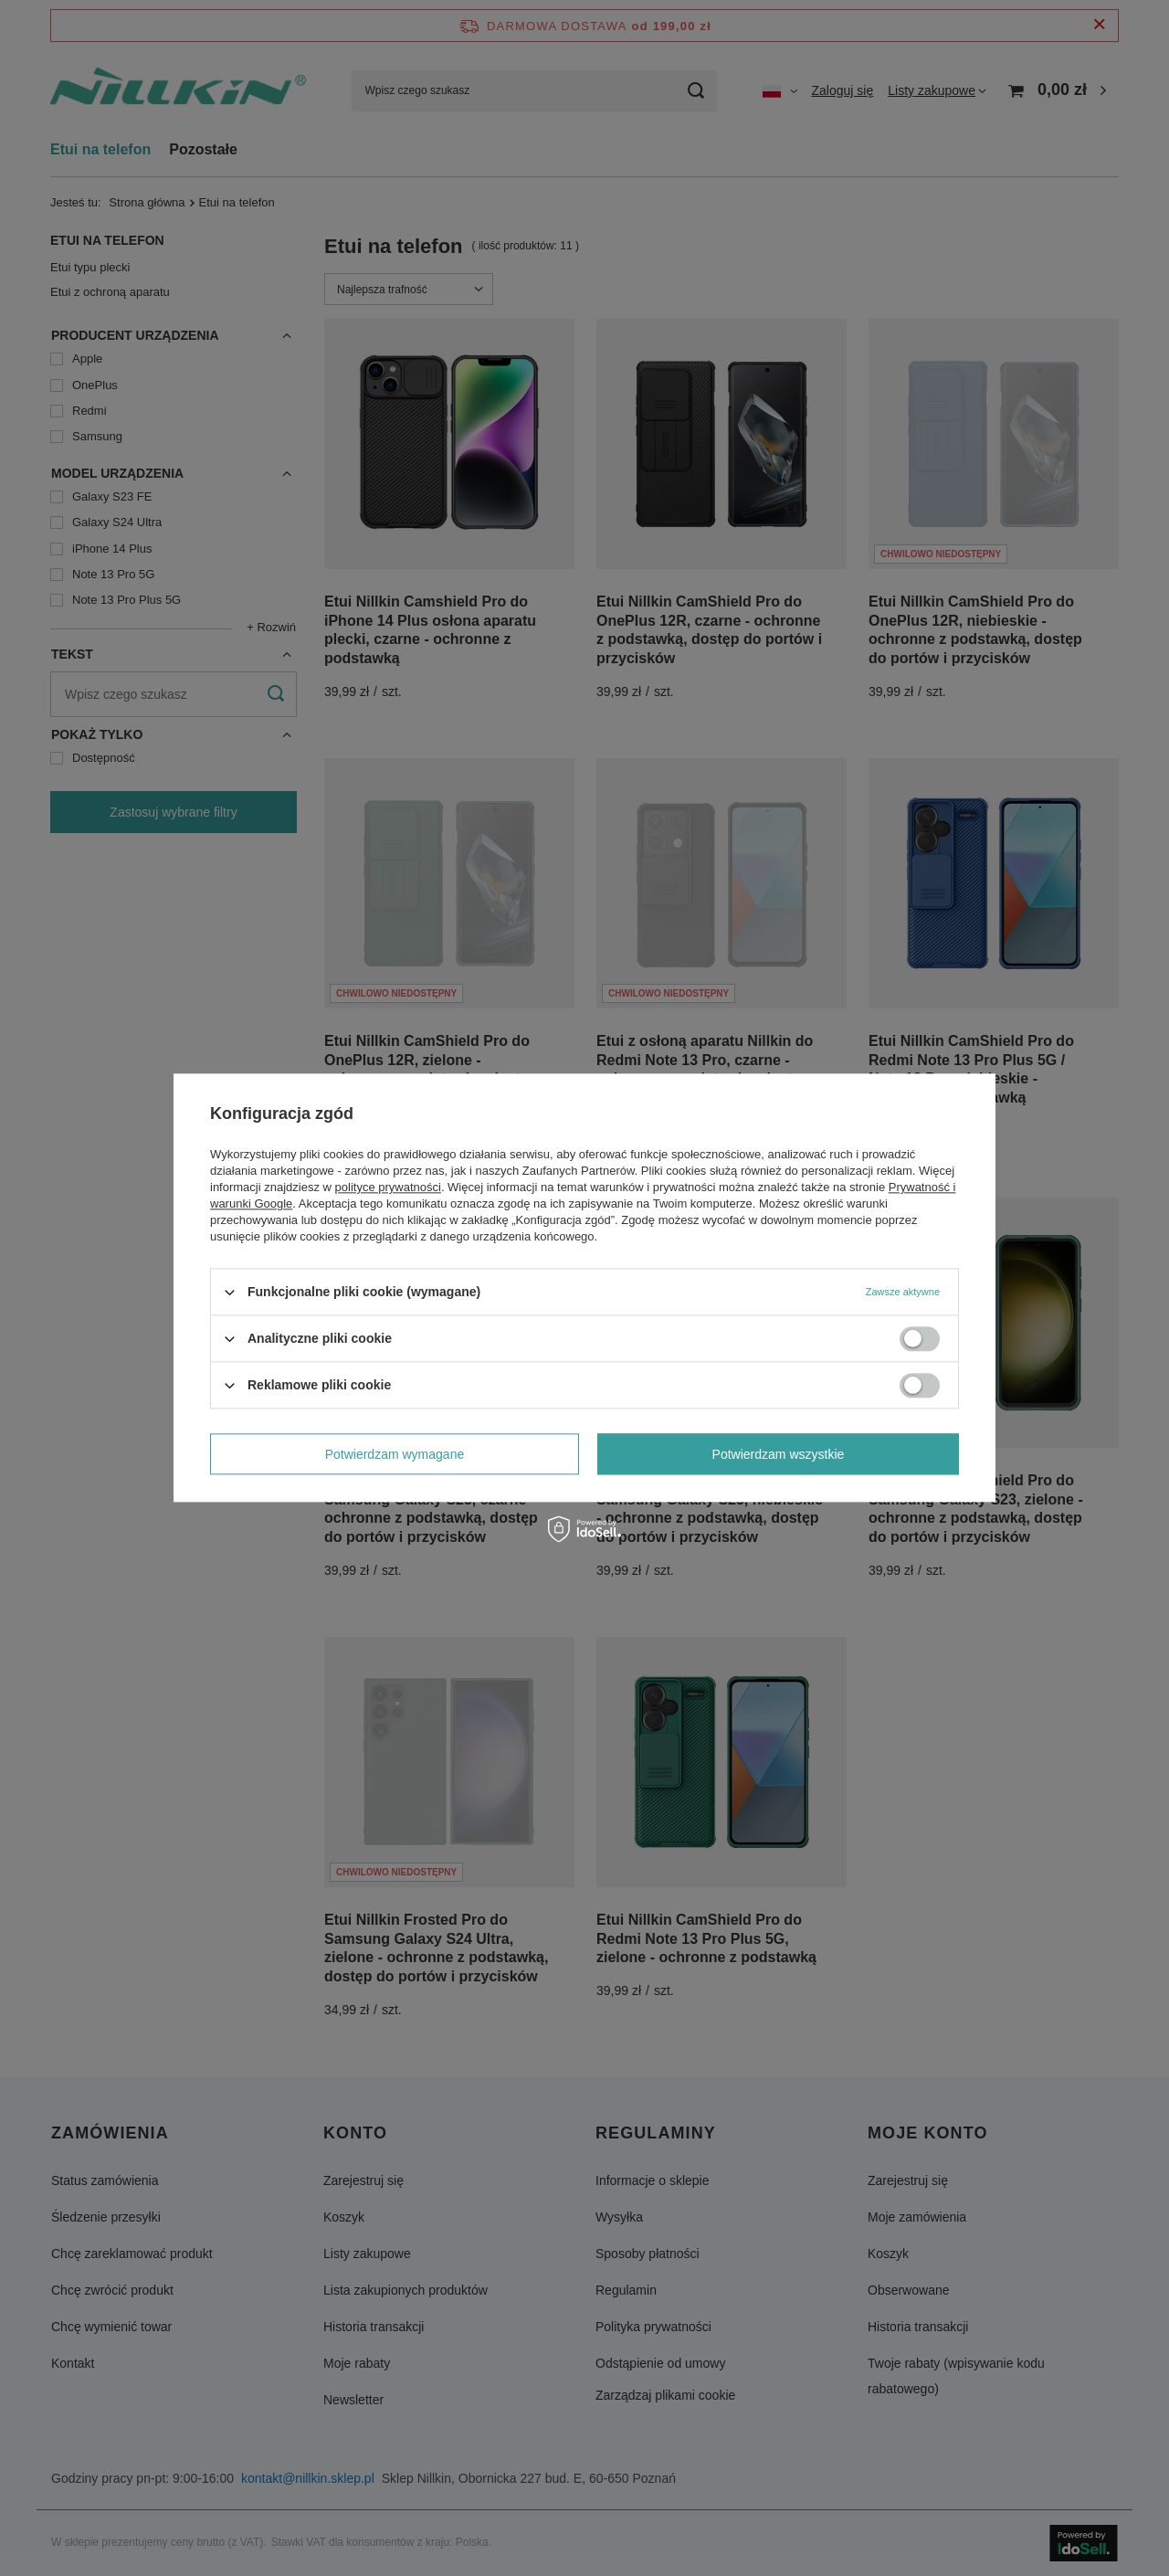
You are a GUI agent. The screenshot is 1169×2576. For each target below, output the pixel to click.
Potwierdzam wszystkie (778, 1454)
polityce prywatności (388, 1187)
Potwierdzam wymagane (395, 1454)
